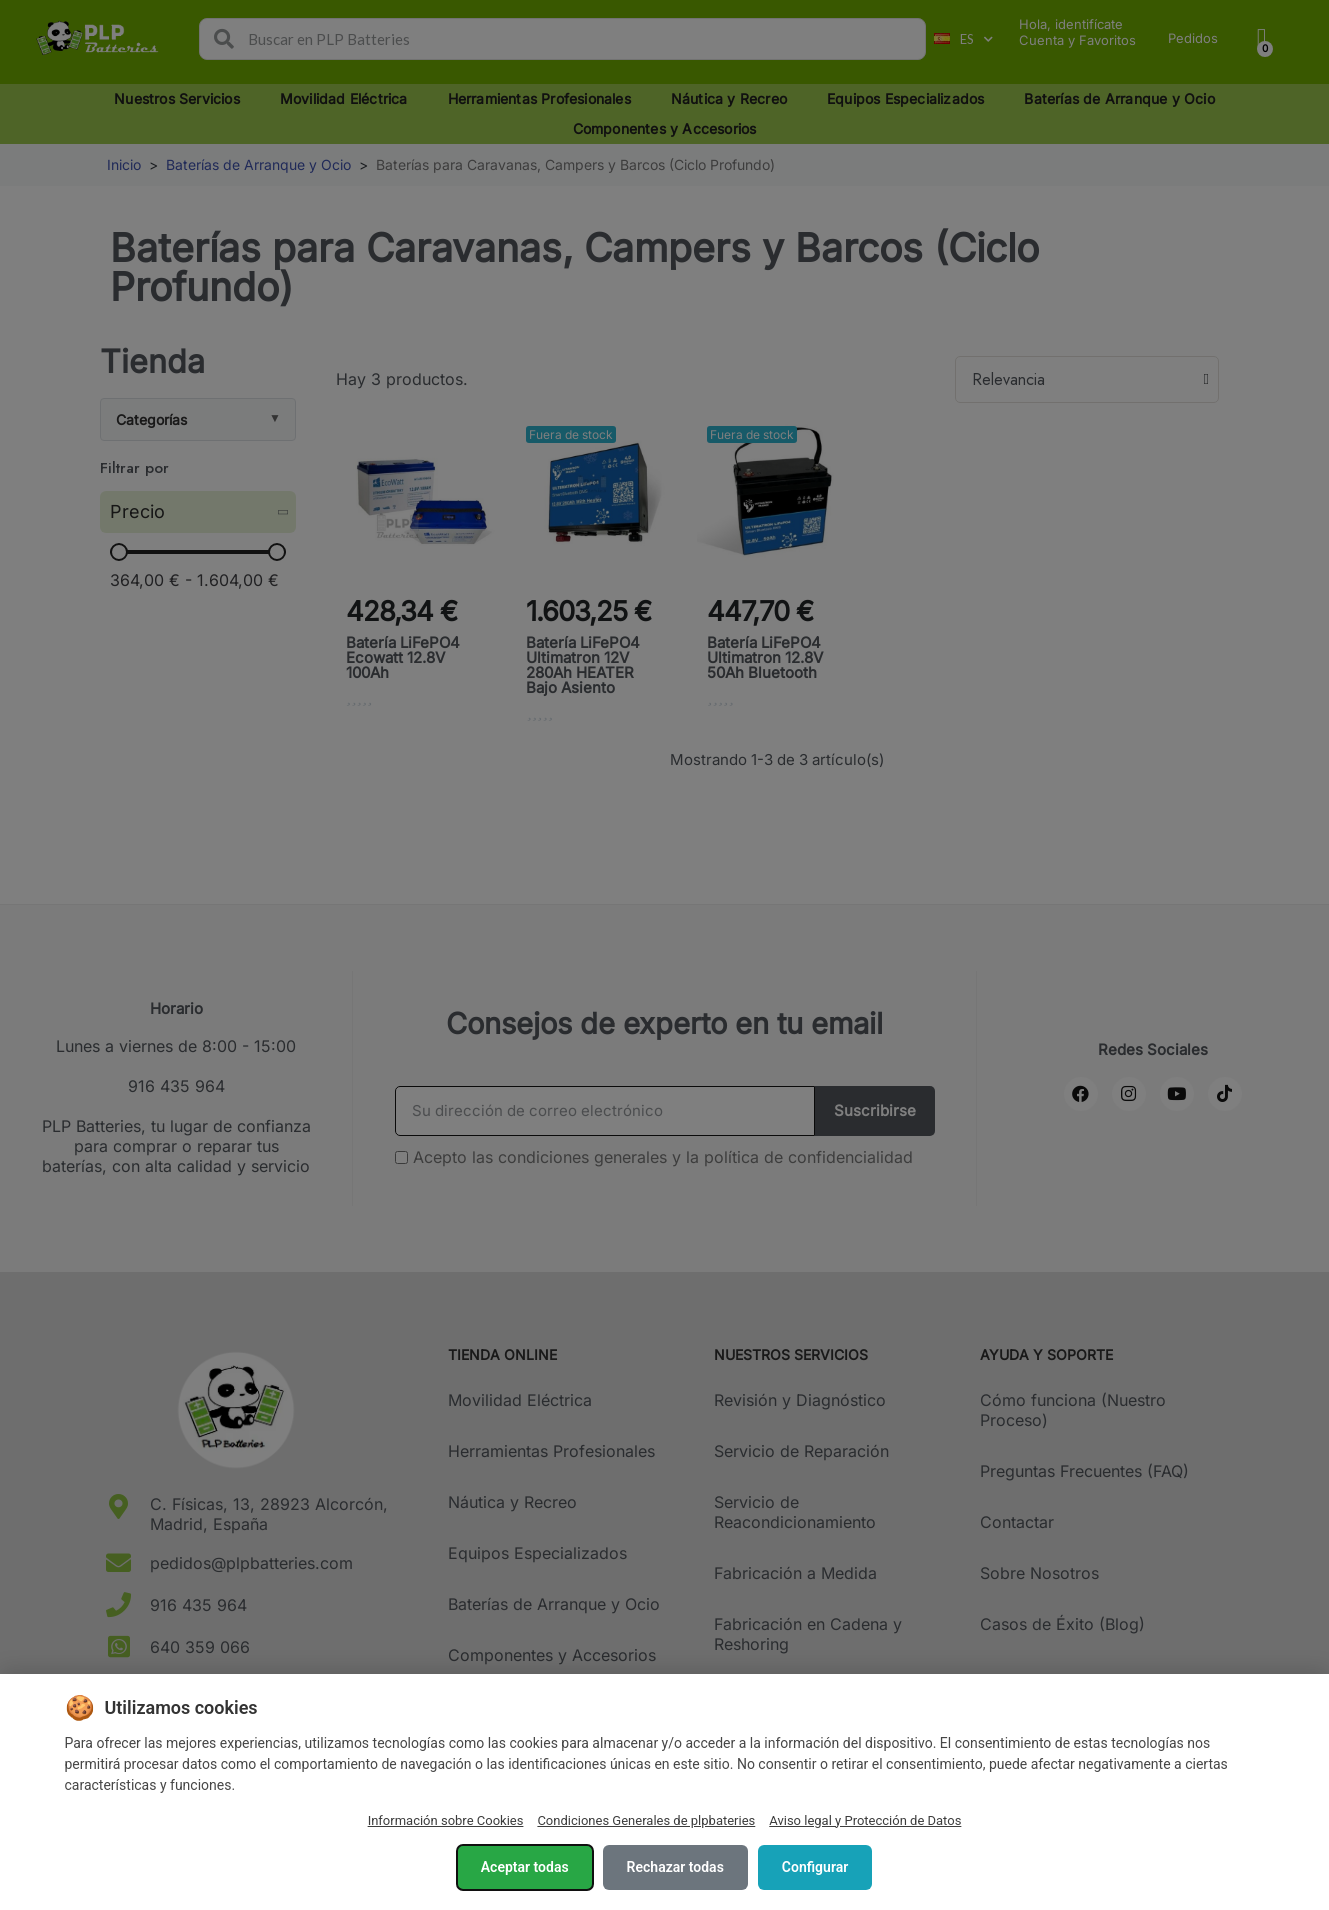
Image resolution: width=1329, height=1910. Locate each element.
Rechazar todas (675, 1867)
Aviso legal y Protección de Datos (865, 1820)
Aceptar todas (525, 1867)
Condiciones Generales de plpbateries (646, 1820)
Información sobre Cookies (446, 1820)
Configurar (815, 1867)
